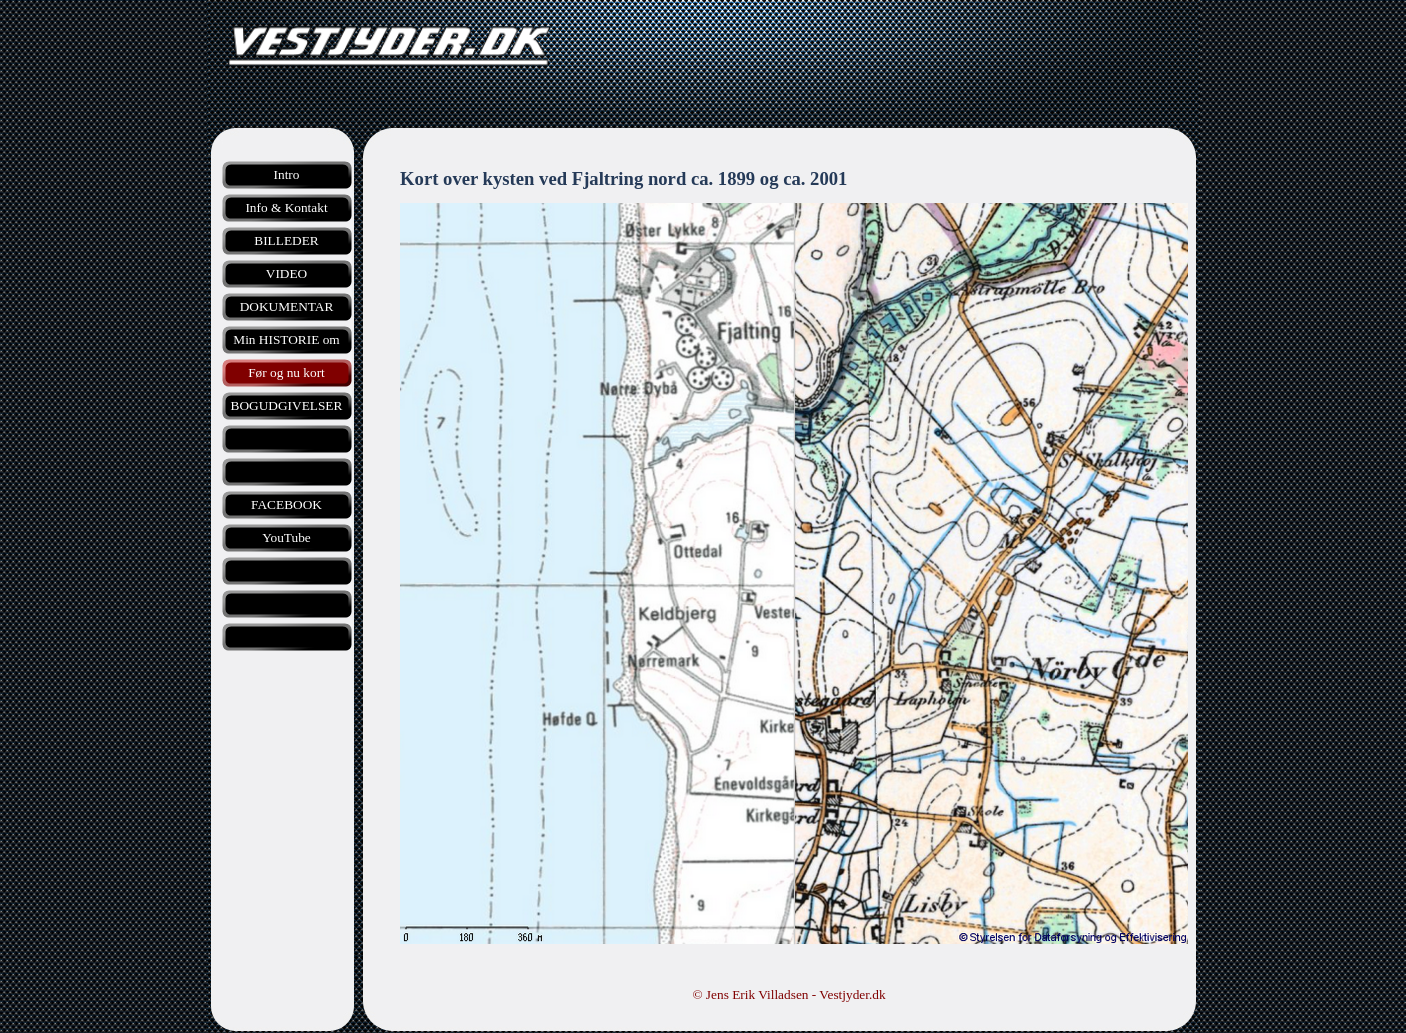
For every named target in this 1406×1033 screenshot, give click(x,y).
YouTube (286, 537)
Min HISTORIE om (286, 339)
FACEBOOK (286, 504)
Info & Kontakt (286, 207)
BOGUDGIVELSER (287, 405)
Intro (287, 174)
